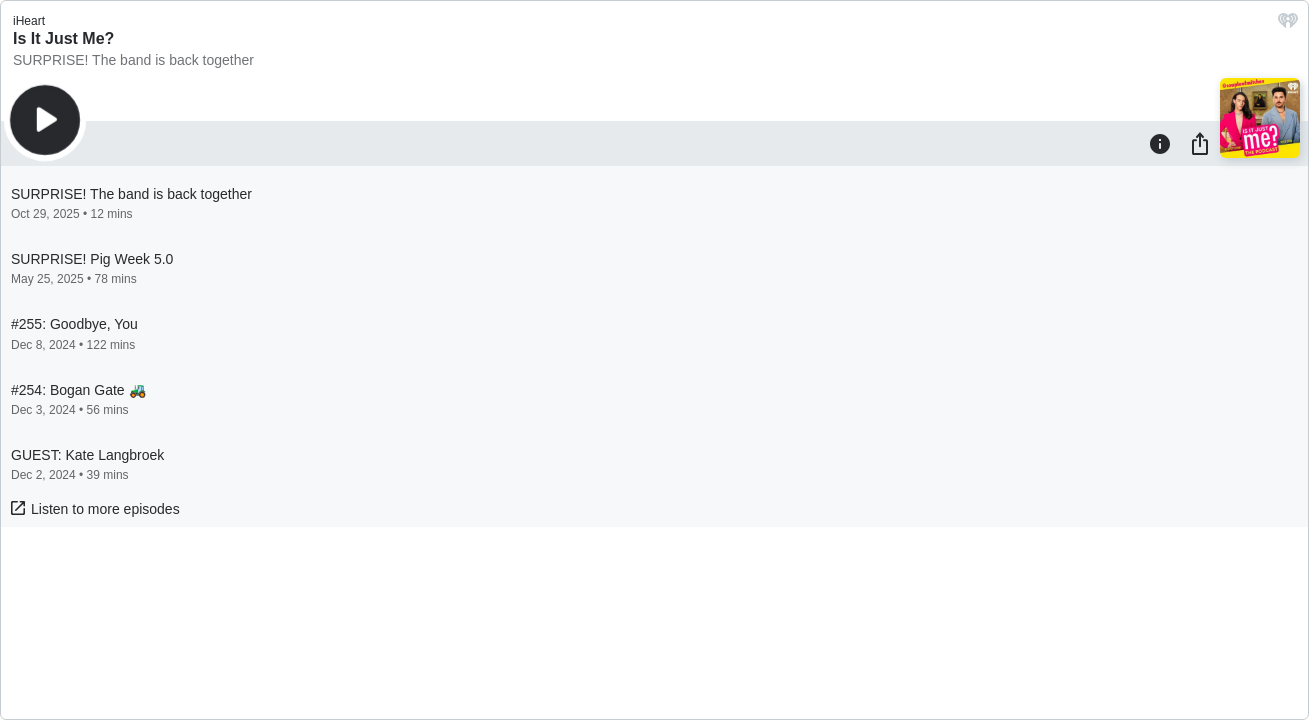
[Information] (1160, 143)
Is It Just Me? (63, 38)
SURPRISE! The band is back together (133, 60)
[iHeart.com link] (1288, 25)
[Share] (1200, 143)
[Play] (45, 120)
